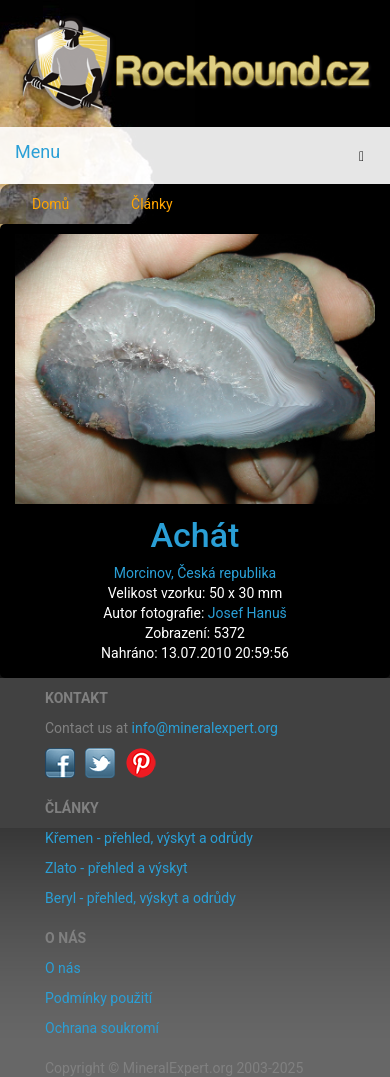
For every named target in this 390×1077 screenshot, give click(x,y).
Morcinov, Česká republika (195, 573)
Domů (50, 204)
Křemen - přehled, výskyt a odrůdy (149, 838)
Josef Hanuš (247, 613)
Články (152, 204)
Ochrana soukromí (102, 1028)
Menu (37, 151)
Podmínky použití (98, 998)
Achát (195, 535)
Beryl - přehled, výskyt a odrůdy (140, 898)
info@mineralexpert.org (205, 728)
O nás (63, 968)
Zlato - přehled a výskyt (116, 868)
